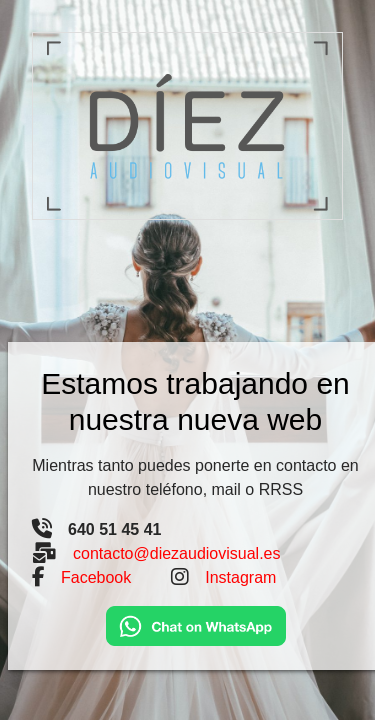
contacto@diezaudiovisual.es (176, 553)
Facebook (96, 577)
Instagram (240, 577)
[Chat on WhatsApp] (196, 624)
